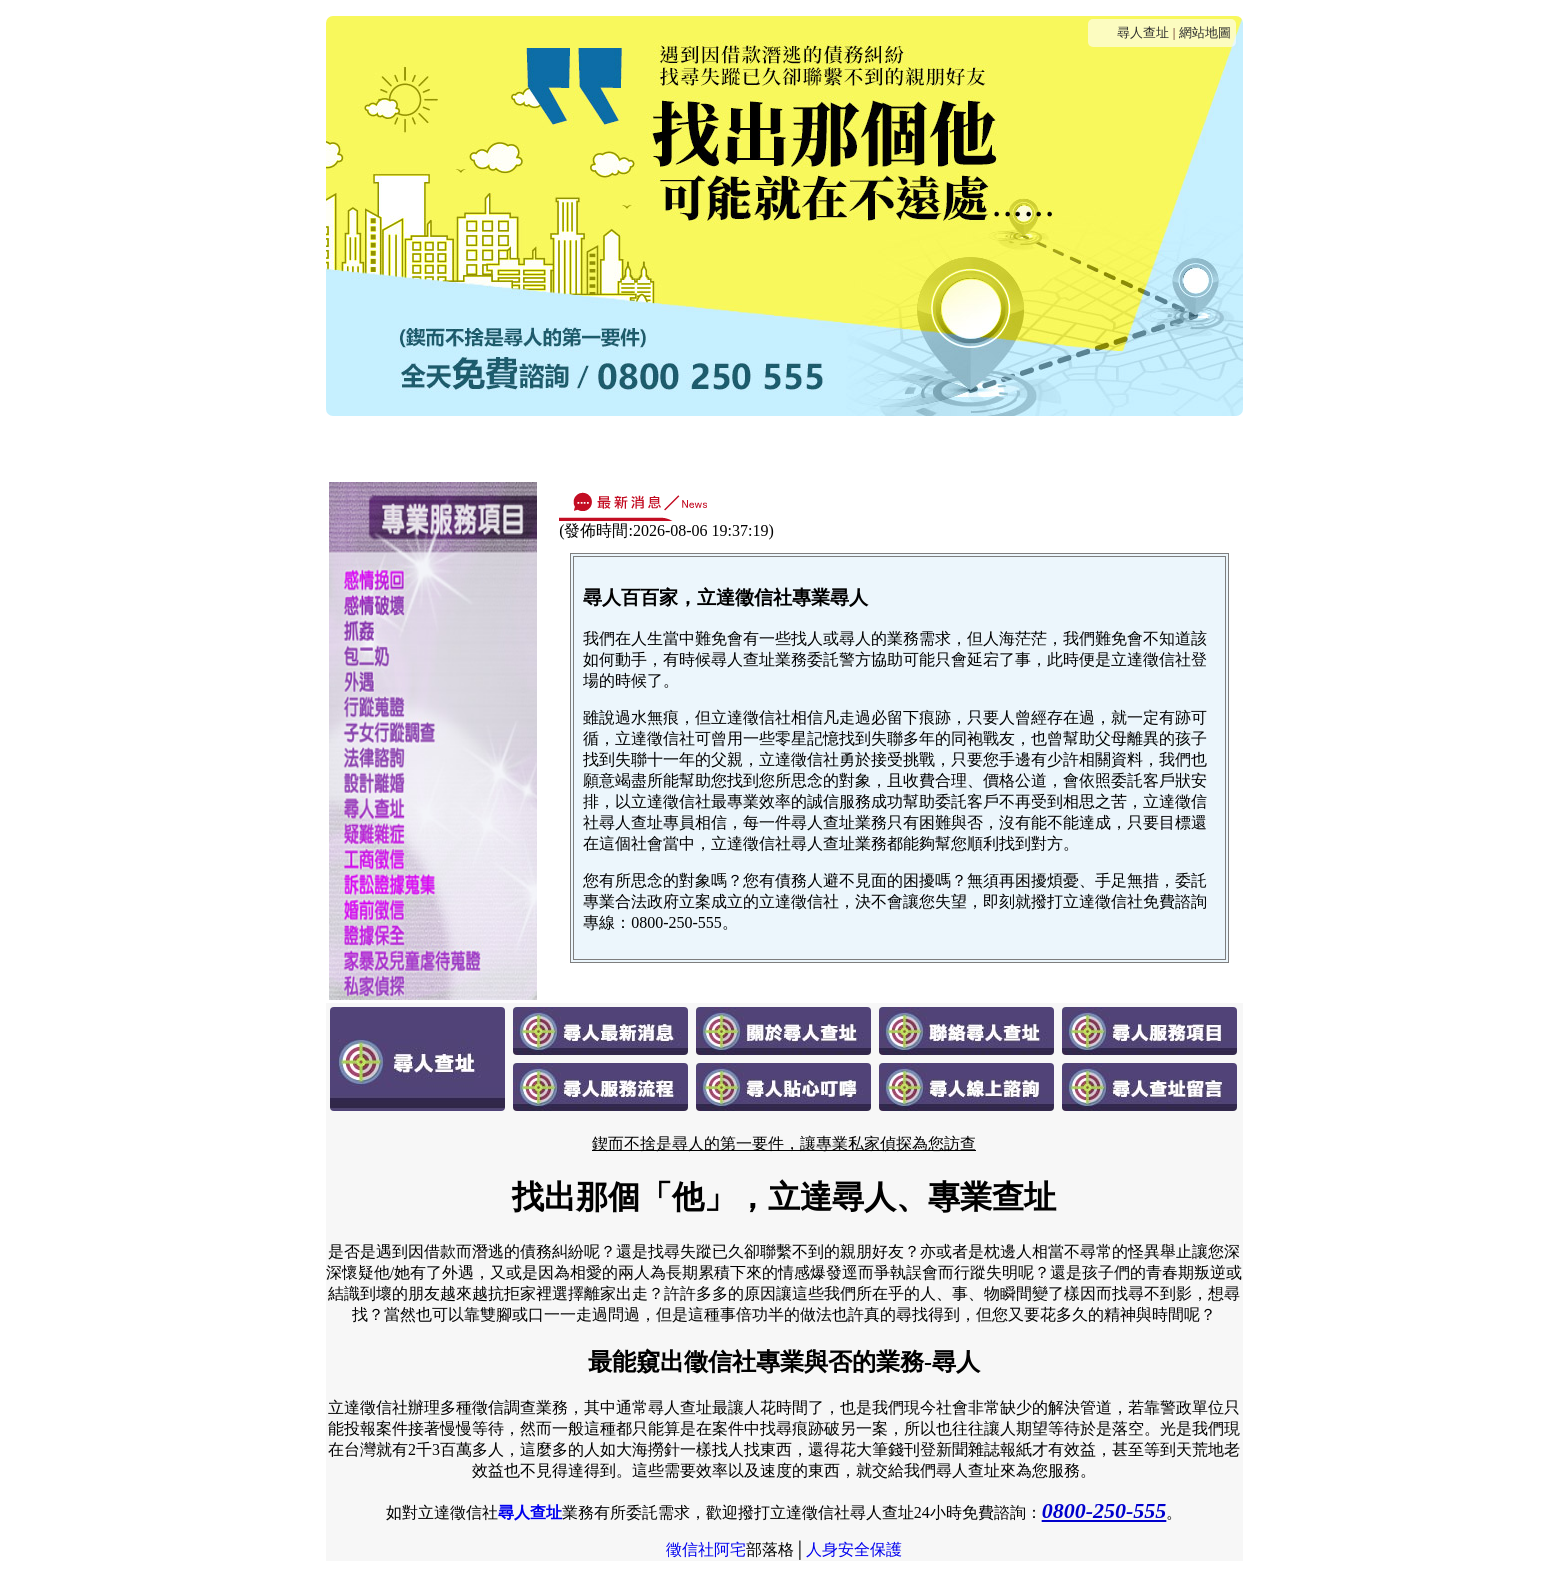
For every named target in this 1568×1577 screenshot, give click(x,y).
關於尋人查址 (544, 447)
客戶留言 (1137, 447)
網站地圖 (1205, 32)
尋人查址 (1143, 32)
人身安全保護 (854, 1549)
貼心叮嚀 (945, 447)
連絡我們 (657, 447)
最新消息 (431, 447)
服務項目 (753, 447)
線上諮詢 (1041, 447)
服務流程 (849, 447)
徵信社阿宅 (706, 1549)
